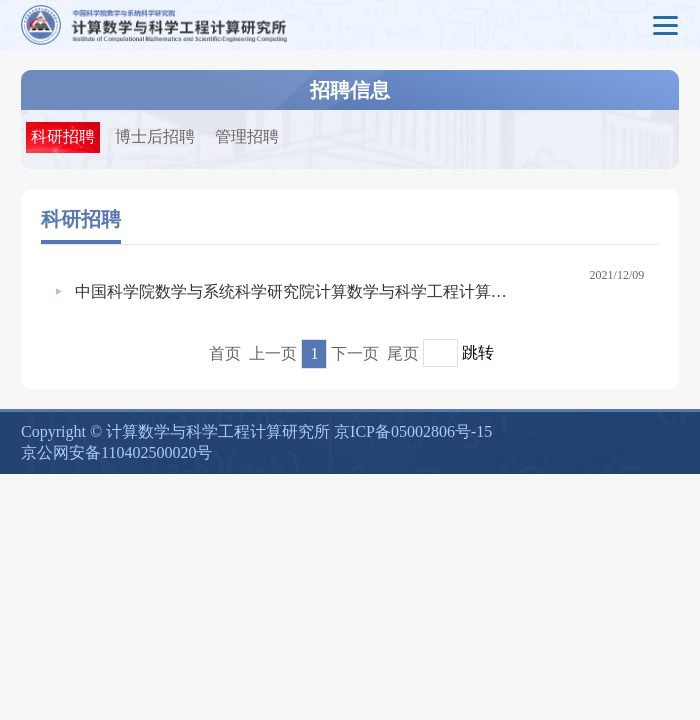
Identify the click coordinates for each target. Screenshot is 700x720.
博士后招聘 (155, 136)
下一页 (355, 353)
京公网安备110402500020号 (116, 452)
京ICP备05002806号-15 (413, 431)
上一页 (273, 353)
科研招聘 (63, 136)
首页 (225, 353)
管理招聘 (247, 136)
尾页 (403, 353)
